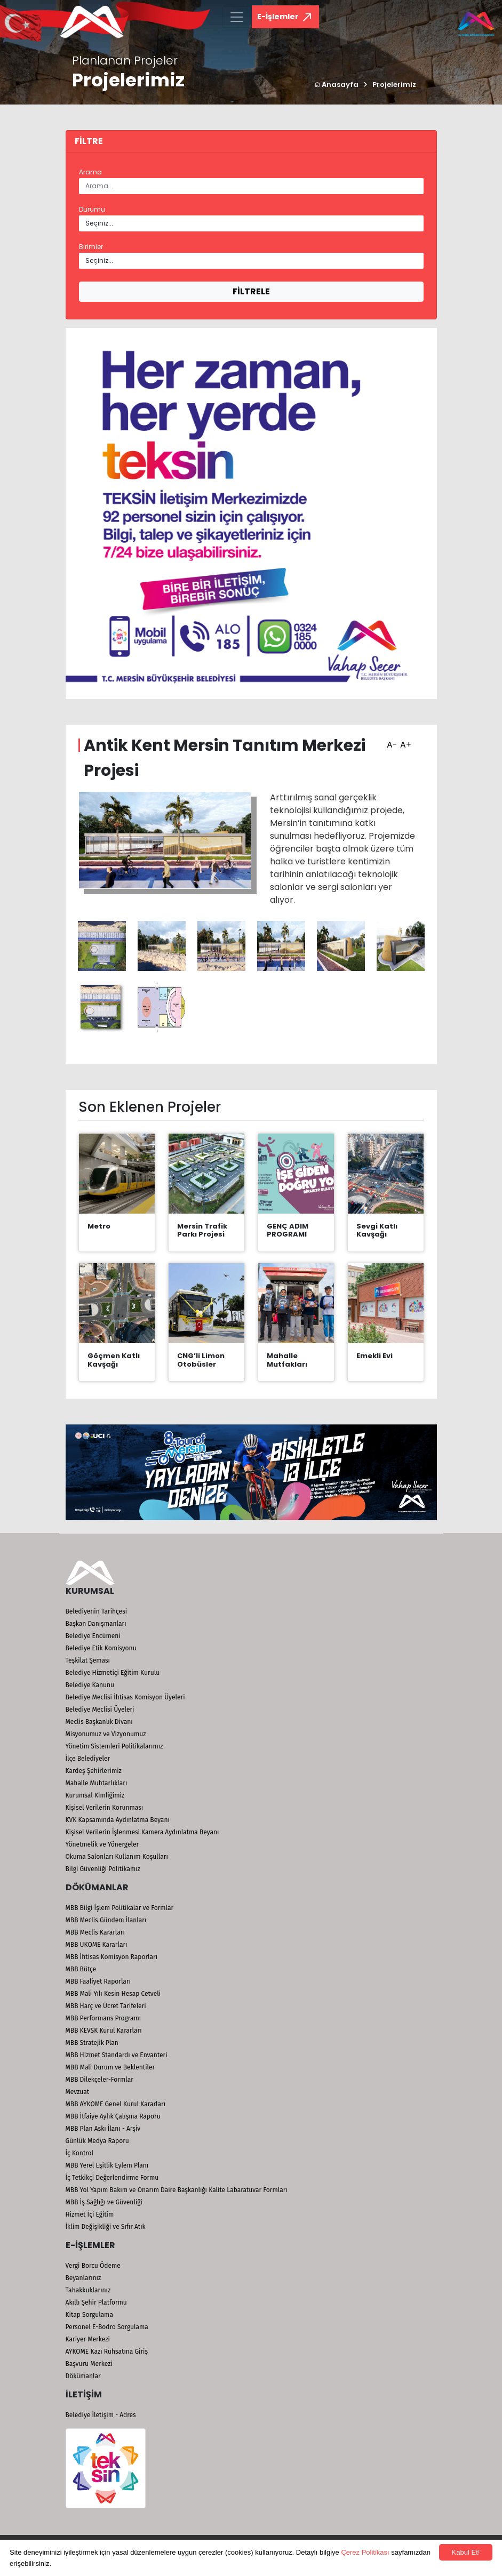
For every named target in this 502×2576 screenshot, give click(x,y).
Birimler (91, 246)
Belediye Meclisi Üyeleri (100, 1709)
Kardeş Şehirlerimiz (94, 1771)
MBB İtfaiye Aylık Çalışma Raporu (113, 2116)
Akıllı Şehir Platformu (96, 2302)
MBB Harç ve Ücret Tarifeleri (106, 2006)
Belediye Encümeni (93, 1636)
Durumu (92, 209)
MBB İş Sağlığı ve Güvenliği (104, 2202)
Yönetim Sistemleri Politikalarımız (114, 1746)
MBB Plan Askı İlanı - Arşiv (103, 2128)
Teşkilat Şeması (88, 1660)
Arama (90, 171)
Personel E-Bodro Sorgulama (107, 2327)
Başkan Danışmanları (96, 1623)
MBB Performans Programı (103, 2018)
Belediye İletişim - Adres (101, 2415)
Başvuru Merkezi (89, 2364)
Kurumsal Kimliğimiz (95, 1795)
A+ (404, 741)
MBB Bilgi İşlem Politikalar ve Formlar (120, 1908)
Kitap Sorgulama (89, 2314)
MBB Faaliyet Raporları (98, 1981)
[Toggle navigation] (237, 17)
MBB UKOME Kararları (97, 1944)
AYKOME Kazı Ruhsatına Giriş (107, 2351)
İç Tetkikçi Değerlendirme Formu (112, 2177)
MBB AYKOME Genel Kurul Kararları (116, 2104)
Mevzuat (78, 2092)
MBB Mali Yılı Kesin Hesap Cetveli (113, 1993)
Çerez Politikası (365, 2552)
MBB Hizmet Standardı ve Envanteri (117, 2055)
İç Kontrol (80, 2153)
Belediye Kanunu (90, 1685)
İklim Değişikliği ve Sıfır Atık (106, 2226)
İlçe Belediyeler (88, 1758)
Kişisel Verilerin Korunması (105, 1807)
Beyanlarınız (83, 2278)
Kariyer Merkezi (88, 2339)
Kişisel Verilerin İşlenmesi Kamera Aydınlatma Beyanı (142, 1832)
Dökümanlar (83, 2376)
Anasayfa (336, 84)
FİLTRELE (251, 291)
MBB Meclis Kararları (95, 1932)
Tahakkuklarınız (88, 2290)
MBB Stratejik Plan (92, 2043)
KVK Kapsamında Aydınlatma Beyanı (118, 1820)
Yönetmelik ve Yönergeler (102, 1844)
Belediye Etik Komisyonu (101, 1648)
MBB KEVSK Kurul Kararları (104, 2030)
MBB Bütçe (81, 1969)
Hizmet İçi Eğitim (90, 2214)
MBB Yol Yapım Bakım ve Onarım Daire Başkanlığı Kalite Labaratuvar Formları (177, 2190)
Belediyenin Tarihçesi (97, 1611)
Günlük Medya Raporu (97, 2141)
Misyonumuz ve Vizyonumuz (106, 1734)
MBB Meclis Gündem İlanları (106, 1920)
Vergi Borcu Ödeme (93, 2265)
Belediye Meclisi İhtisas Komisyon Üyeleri (125, 1697)
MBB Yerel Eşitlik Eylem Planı (107, 2165)
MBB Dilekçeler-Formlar (99, 2079)
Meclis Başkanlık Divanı (99, 1722)
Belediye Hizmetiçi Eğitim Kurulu (113, 1672)
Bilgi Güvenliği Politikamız (103, 1869)
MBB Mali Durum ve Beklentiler (110, 2067)
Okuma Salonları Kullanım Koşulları (117, 1856)
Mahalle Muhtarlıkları (97, 1783)
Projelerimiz (394, 84)
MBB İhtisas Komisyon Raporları (112, 1957)
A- (391, 741)
